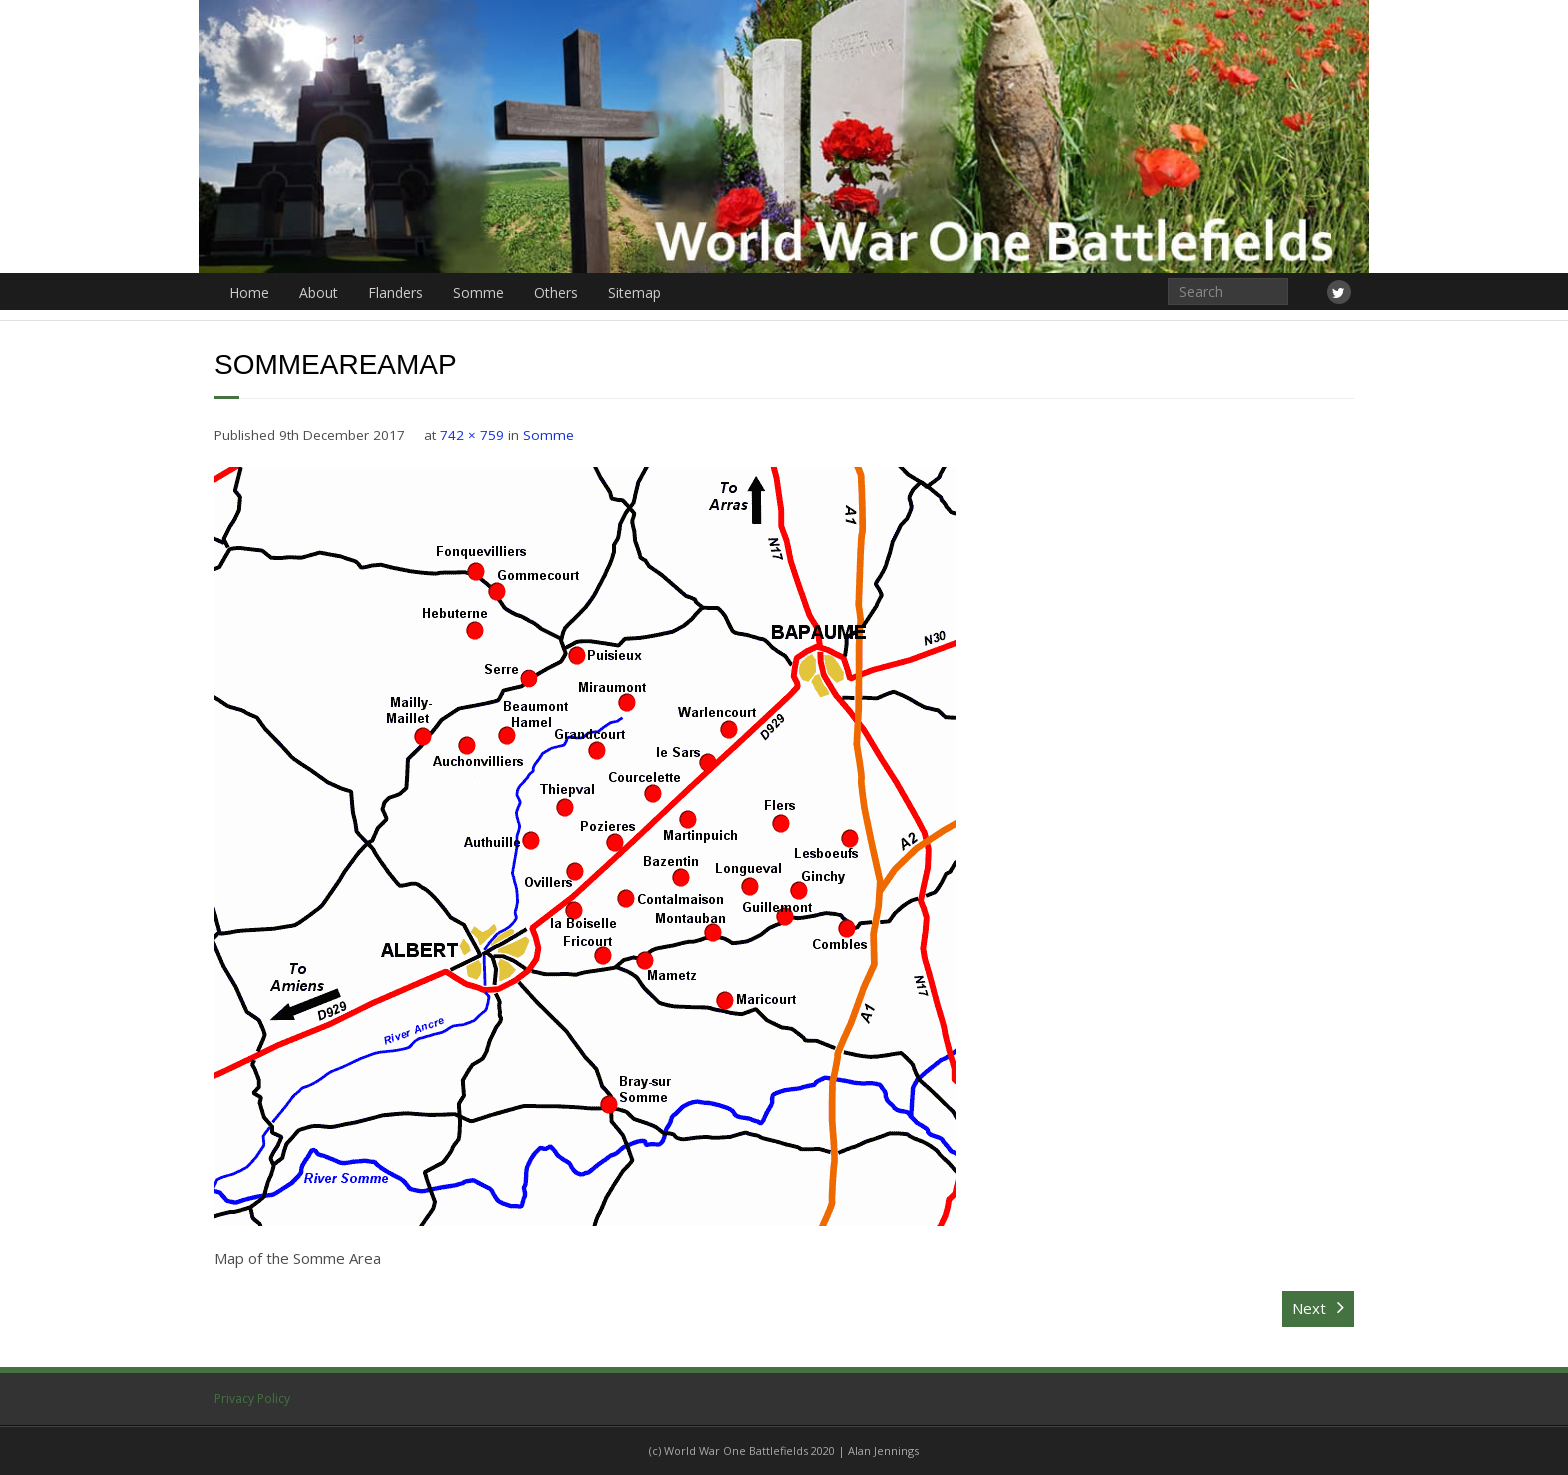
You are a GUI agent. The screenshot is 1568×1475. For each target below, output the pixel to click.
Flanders (395, 292)
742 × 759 (472, 435)
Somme (478, 292)
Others (556, 292)
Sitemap (634, 292)
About (318, 292)
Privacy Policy (252, 1398)
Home (249, 292)
